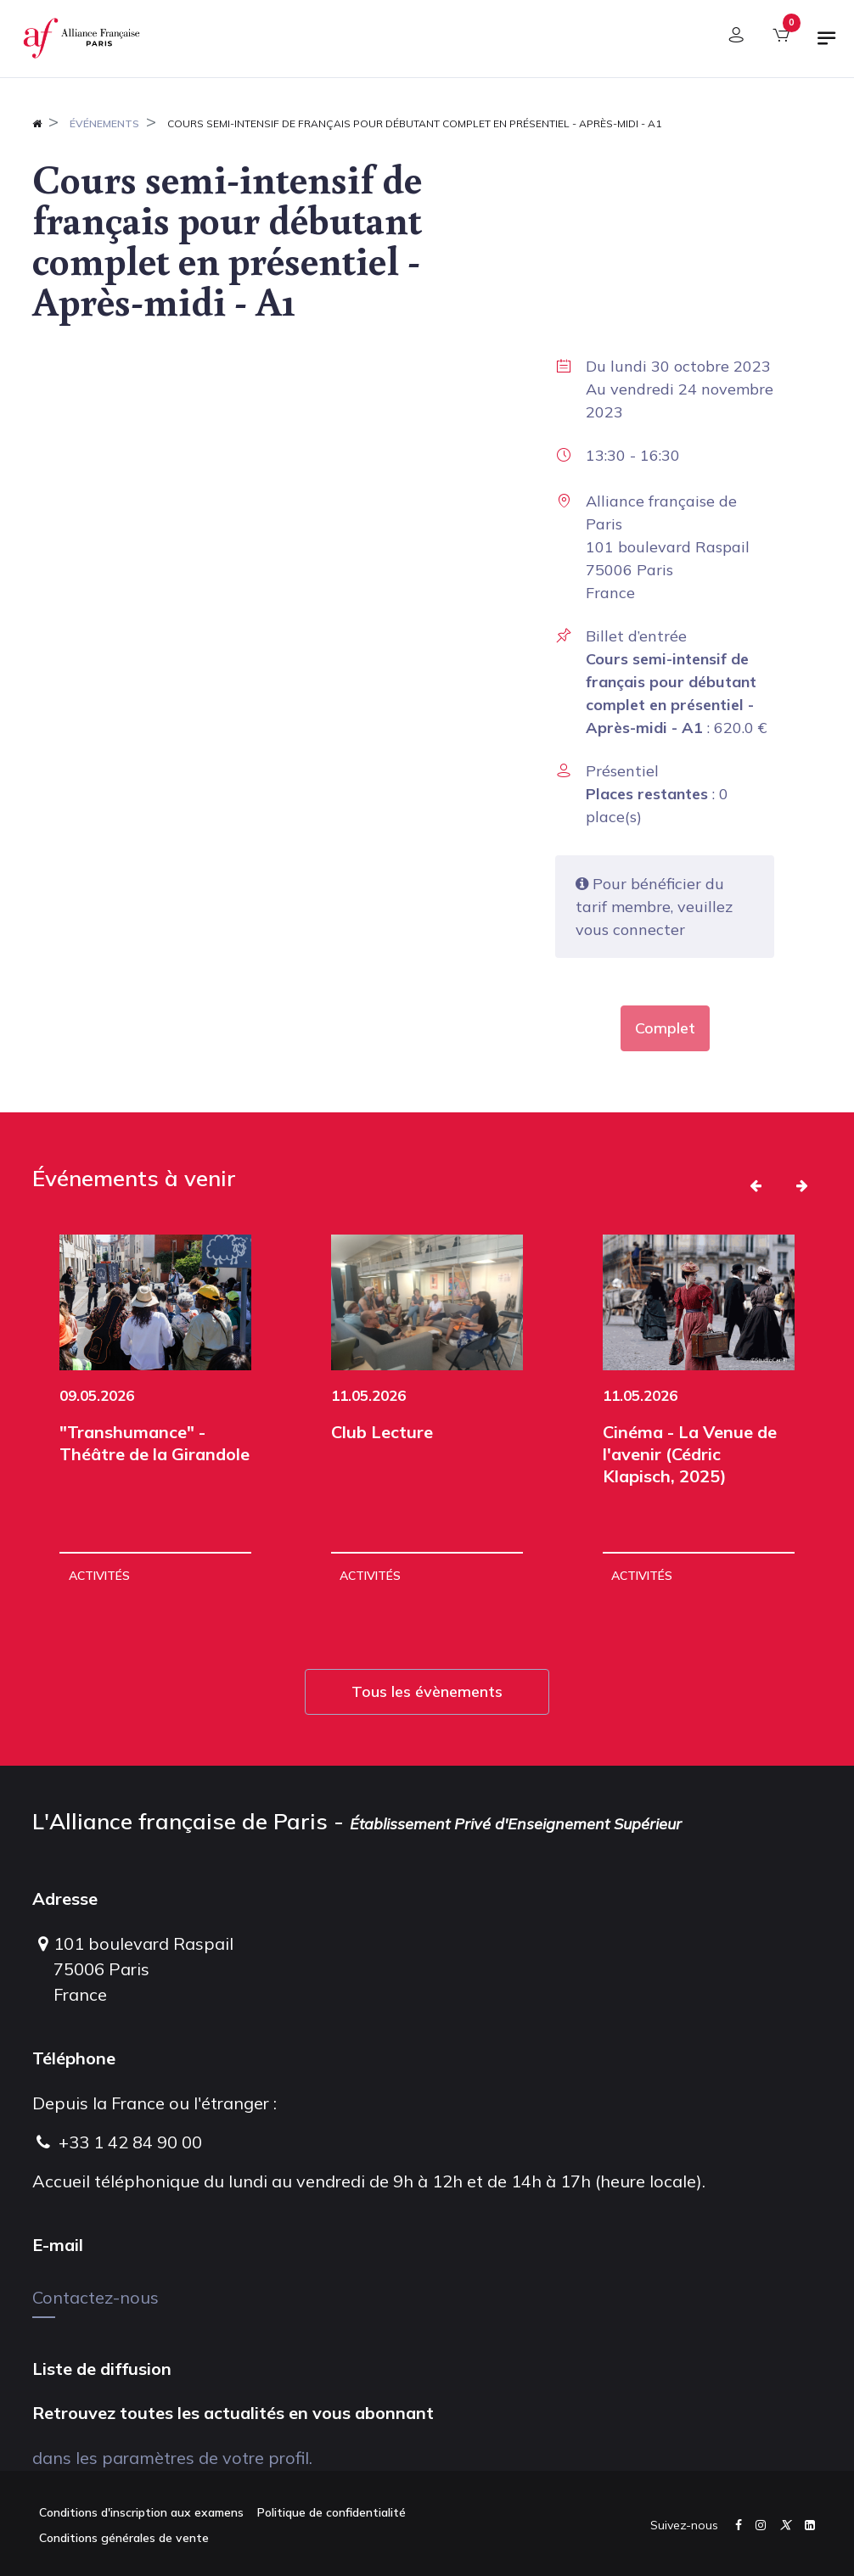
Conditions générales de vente (124, 2537)
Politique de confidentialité (331, 2512)
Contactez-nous (95, 2297)
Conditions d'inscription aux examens (141, 2512)
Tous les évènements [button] (427, 1691)
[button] (755, 1185)
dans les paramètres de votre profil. (172, 2457)
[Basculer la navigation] (827, 45)
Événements (104, 123)
